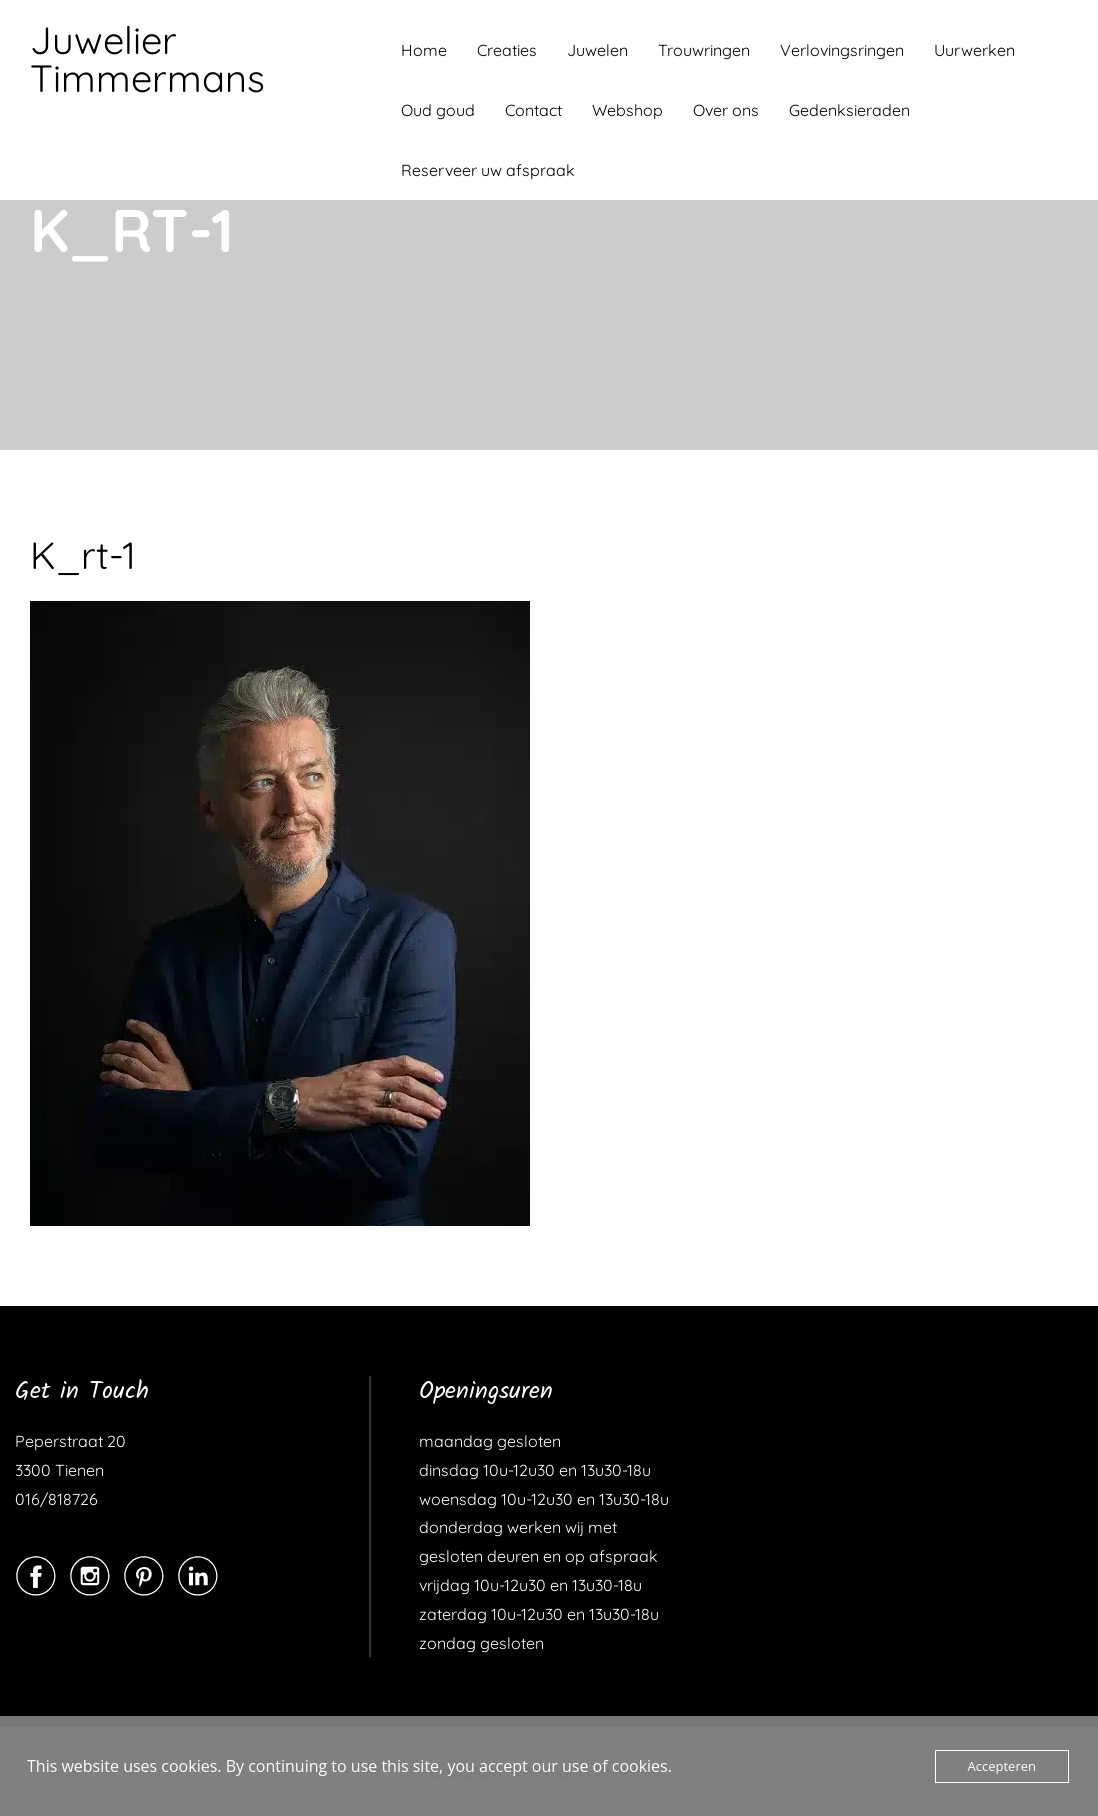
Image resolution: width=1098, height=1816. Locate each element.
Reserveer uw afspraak (488, 170)
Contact (533, 110)
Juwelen (597, 50)
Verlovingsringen (842, 50)
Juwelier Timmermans (147, 59)
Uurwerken (974, 50)
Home (424, 50)
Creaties (507, 50)
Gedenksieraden (849, 110)
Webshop (627, 110)
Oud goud (438, 110)
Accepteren (1002, 1766)
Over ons (726, 110)
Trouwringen (704, 50)
